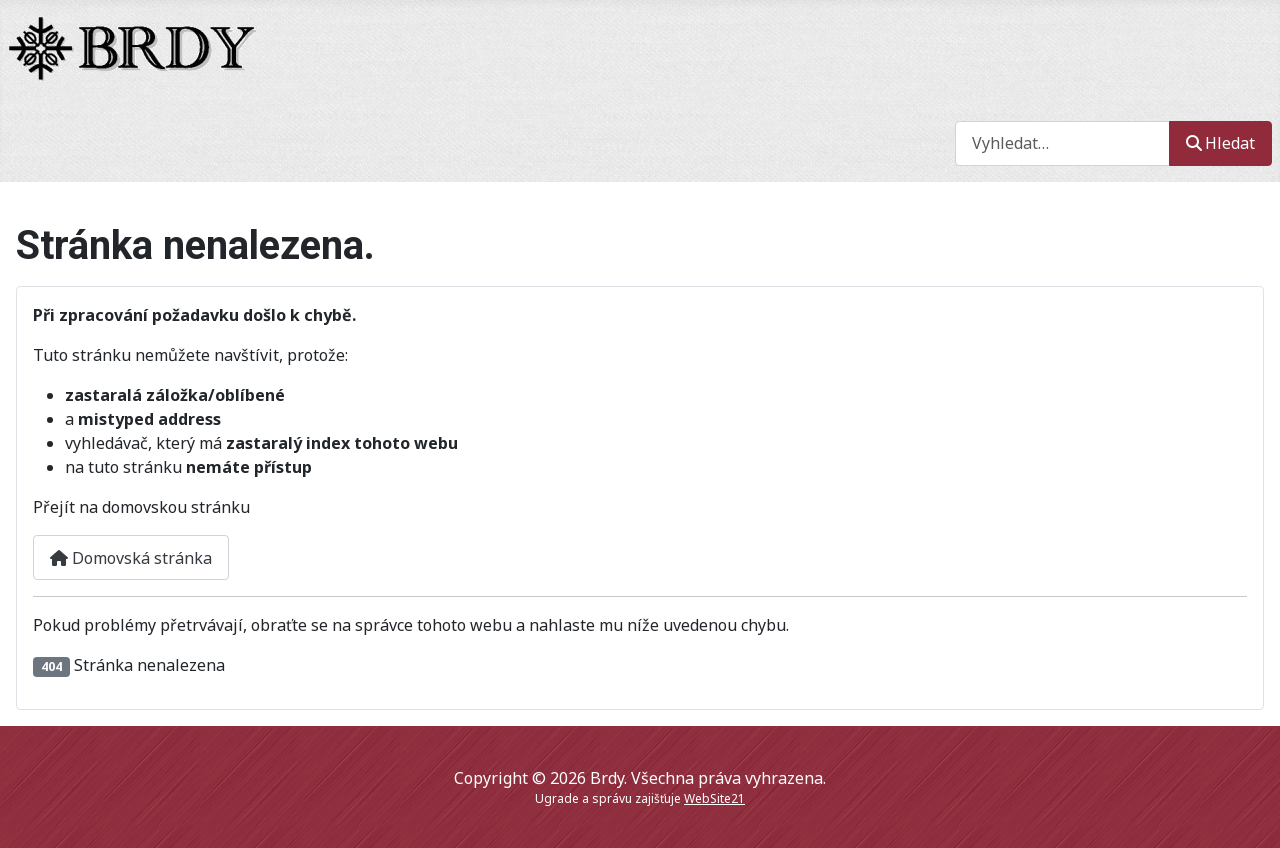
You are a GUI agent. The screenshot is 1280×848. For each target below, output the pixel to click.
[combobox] (1062, 143)
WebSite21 (714, 798)
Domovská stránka (131, 558)
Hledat (1220, 143)
